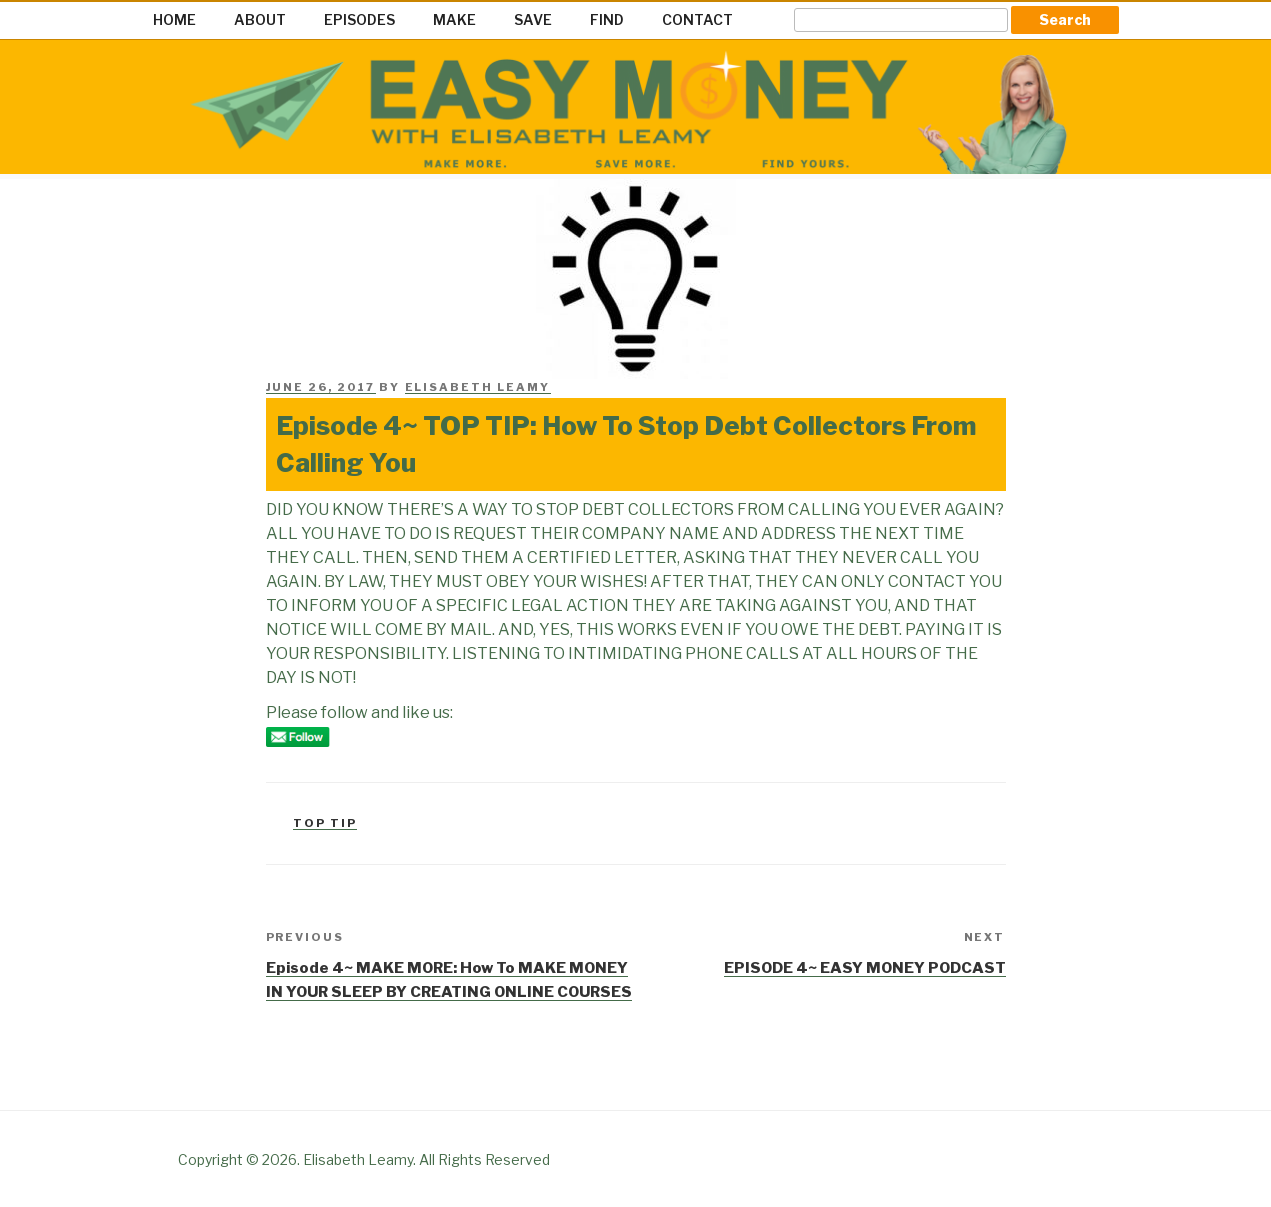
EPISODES (359, 19)
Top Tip (325, 823)
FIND (607, 19)
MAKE (454, 19)
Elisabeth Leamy (478, 387)
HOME (174, 19)
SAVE (533, 19)
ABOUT (260, 19)
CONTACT (697, 19)
